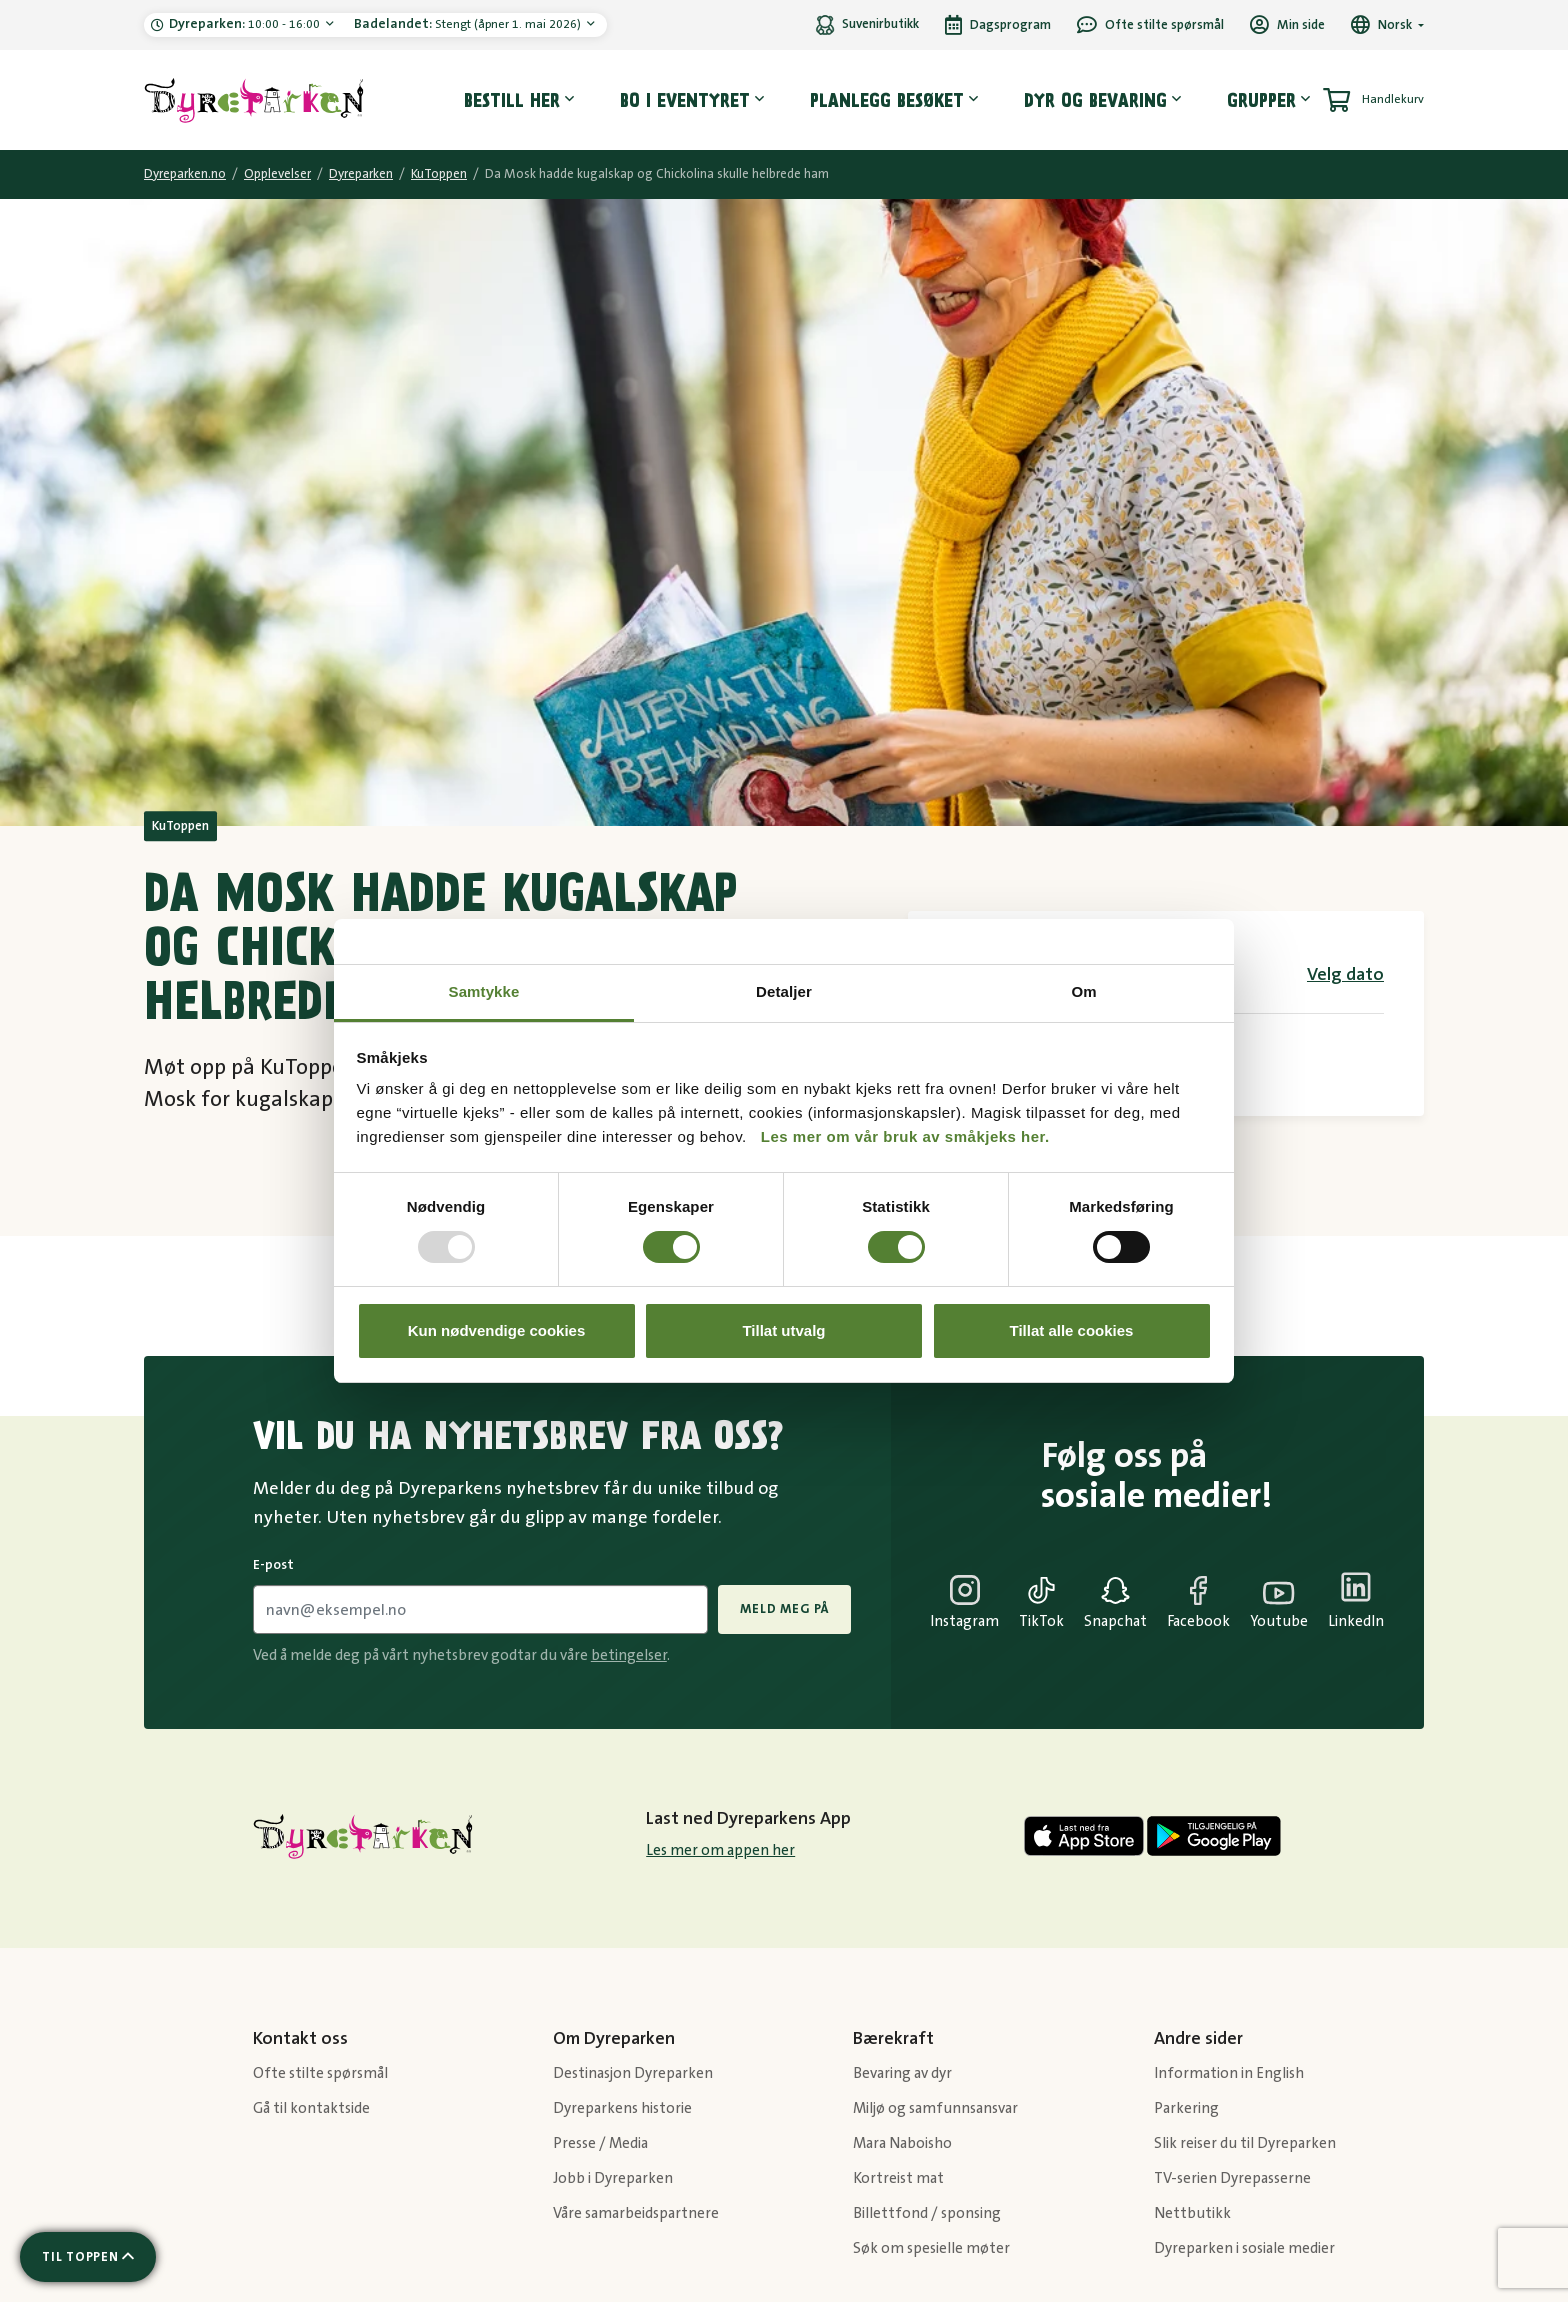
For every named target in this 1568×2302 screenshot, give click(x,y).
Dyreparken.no (185, 174)
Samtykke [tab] (484, 991)
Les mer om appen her (720, 1850)
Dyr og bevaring (1095, 100)
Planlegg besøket (887, 100)
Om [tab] (1083, 991)
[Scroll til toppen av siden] (88, 2257)
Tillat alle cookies (1072, 1330)
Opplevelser (277, 174)
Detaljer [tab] (784, 991)
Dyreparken (361, 174)
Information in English (1229, 2073)
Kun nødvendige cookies (497, 1330)
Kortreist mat (898, 2178)
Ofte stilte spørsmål (320, 2073)
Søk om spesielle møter (931, 2248)
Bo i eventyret (685, 100)
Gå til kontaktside (311, 2108)
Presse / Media (600, 2143)
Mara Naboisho (902, 2143)
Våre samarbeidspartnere (636, 2213)
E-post (273, 1565)
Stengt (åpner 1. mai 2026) (469, 24)
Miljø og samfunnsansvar (935, 2108)
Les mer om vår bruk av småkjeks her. (905, 1136)
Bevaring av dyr (902, 2073)
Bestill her (512, 100)
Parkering (1186, 2108)
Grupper (1261, 100)
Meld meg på (784, 1609)
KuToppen (439, 174)
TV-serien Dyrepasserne (1232, 2178)
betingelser (629, 1655)
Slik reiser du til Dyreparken (1245, 2143)
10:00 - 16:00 (246, 24)
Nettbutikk (1192, 2213)
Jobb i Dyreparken (613, 2178)
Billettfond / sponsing (927, 2213)
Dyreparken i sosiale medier (1244, 2248)
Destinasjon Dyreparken (633, 2073)
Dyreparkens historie (622, 2108)
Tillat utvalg (783, 1330)
